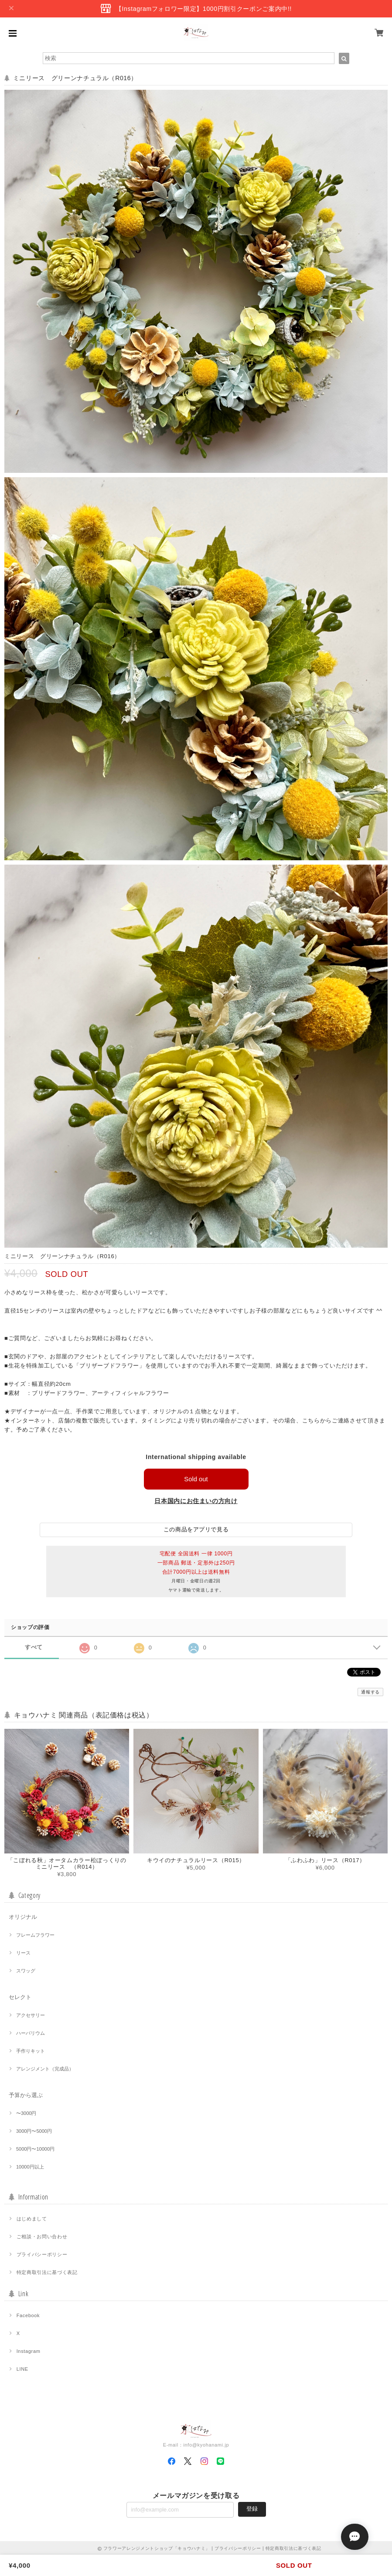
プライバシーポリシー (42, 2254)
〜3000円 (26, 2113)
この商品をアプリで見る (195, 1530)
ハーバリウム (30, 2033)
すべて (34, 1648)
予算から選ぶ (26, 2095)
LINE (22, 2369)
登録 (252, 2509)
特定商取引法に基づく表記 (47, 2272)
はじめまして (32, 2219)
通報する (370, 1692)
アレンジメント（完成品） (45, 2069)
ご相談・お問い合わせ (42, 2237)
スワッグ (25, 1971)
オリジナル (23, 1917)
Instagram (29, 2351)
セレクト (20, 1997)
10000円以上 (30, 2167)
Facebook (28, 2315)
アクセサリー (30, 2015)
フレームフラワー (35, 1935)
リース (23, 1953)
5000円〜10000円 (35, 2149)
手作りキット (30, 2051)
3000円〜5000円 (34, 2131)
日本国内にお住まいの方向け (196, 1500)
